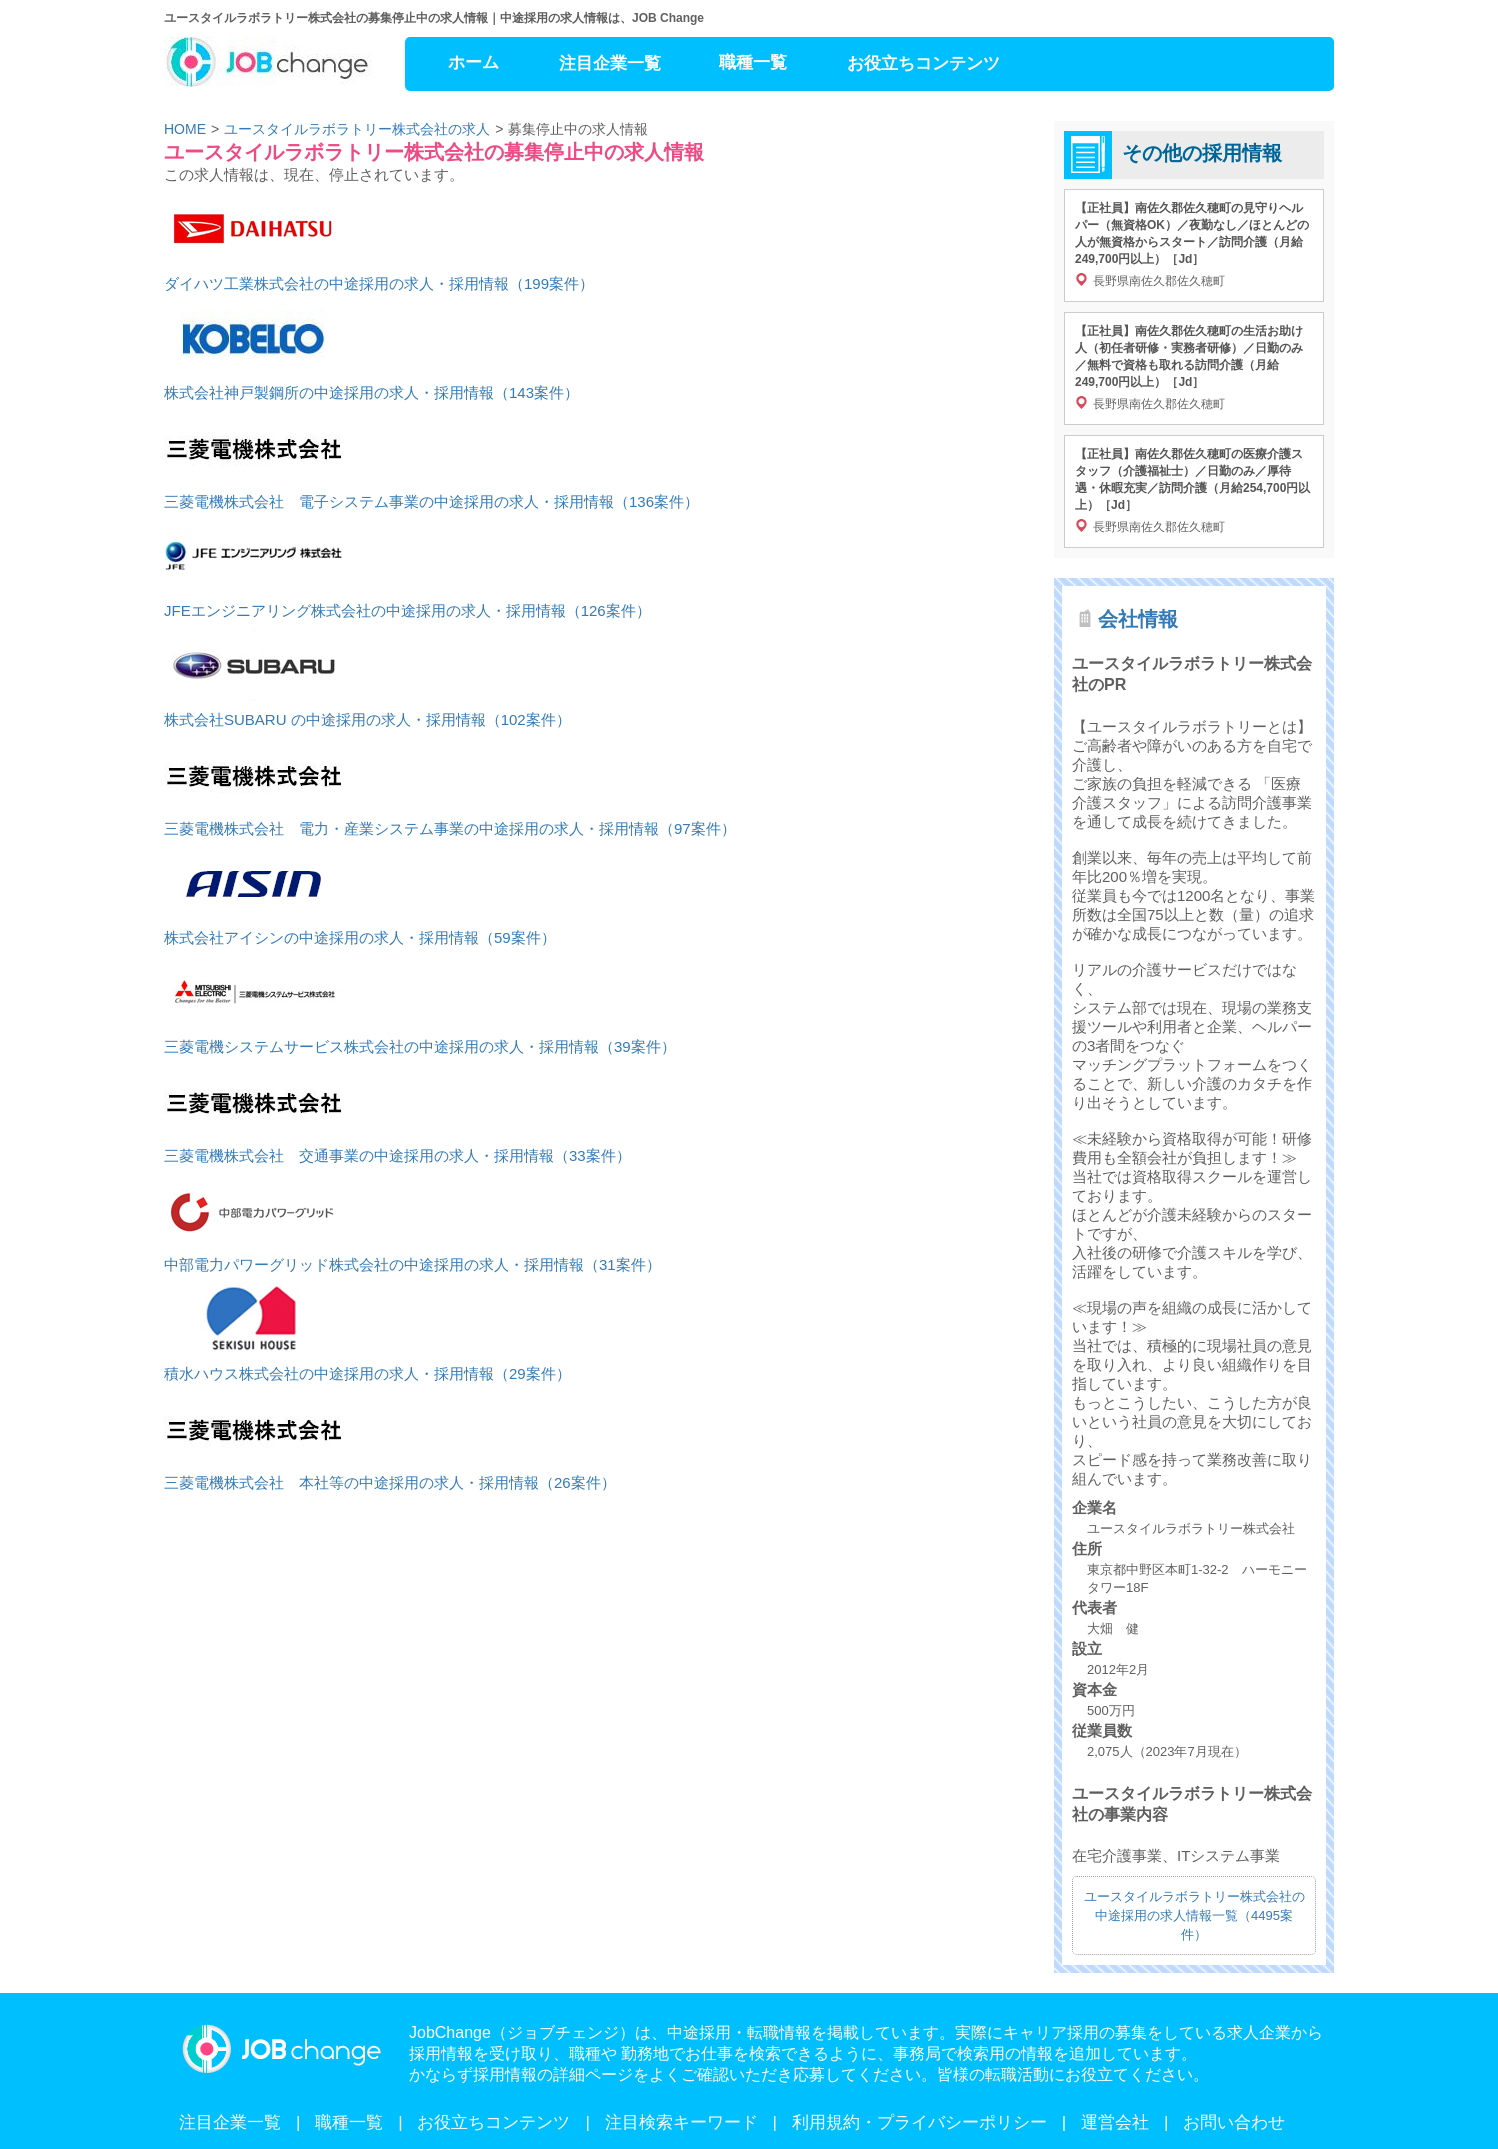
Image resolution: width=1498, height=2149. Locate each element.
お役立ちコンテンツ (923, 63)
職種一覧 (753, 62)
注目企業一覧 (610, 63)
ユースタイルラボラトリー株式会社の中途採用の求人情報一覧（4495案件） (1194, 1915)
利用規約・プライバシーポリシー (919, 2122)
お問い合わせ (1234, 2122)
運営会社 (1115, 2122)
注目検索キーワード (681, 2122)
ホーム (473, 62)
